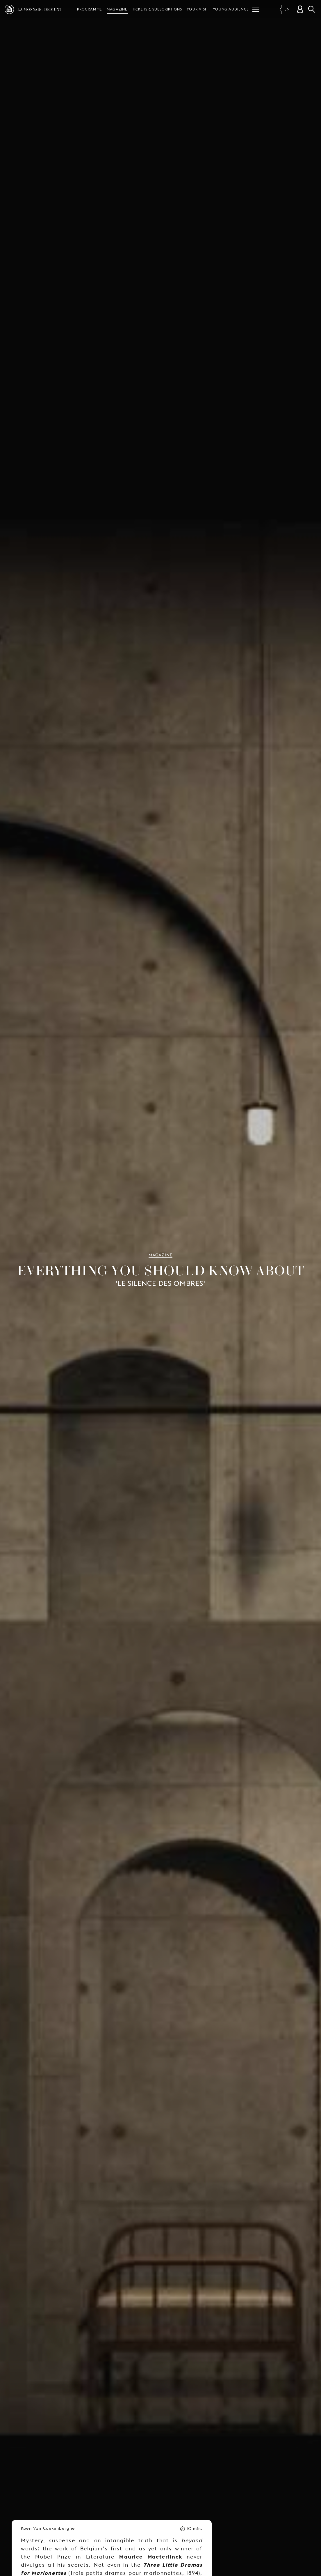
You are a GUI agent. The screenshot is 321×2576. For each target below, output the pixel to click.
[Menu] (256, 9)
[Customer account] (300, 9)
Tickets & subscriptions (157, 9)
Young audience (231, 9)
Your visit (197, 9)
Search (311, 9)
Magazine (117, 9)
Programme (89, 9)
